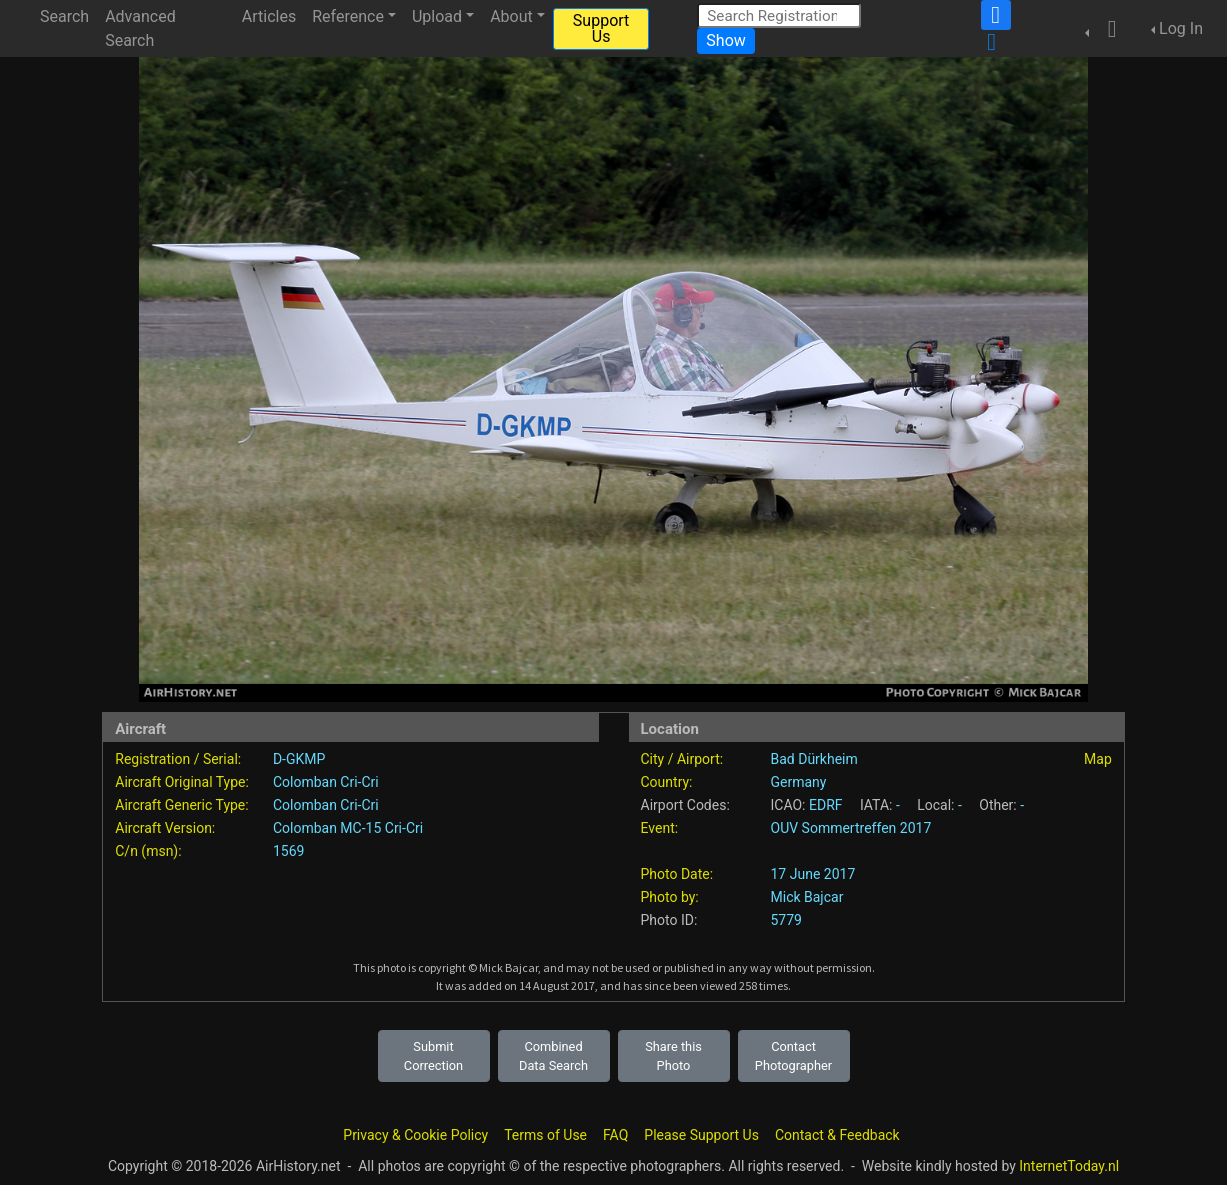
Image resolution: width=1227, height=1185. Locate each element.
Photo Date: (677, 874)
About (511, 16)
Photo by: (670, 897)
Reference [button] (348, 16)
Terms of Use (545, 1135)
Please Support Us (701, 1135)
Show (725, 40)
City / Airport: (682, 759)
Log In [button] (1181, 28)
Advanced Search (140, 28)
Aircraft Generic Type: (181, 805)
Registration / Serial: (178, 759)
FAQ (615, 1135)
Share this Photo (673, 1056)
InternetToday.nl (1069, 1166)
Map (1098, 759)
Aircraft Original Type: (182, 782)
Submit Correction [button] (433, 1056)
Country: (667, 782)
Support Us (601, 28)
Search (64, 16)
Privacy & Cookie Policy (415, 1135)
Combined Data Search (553, 1056)
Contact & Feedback (837, 1135)
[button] (1106, 29)
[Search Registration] (779, 15)
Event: (660, 828)
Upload (437, 16)
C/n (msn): (148, 851)
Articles (269, 16)
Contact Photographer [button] (793, 1056)
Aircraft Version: (165, 828)
